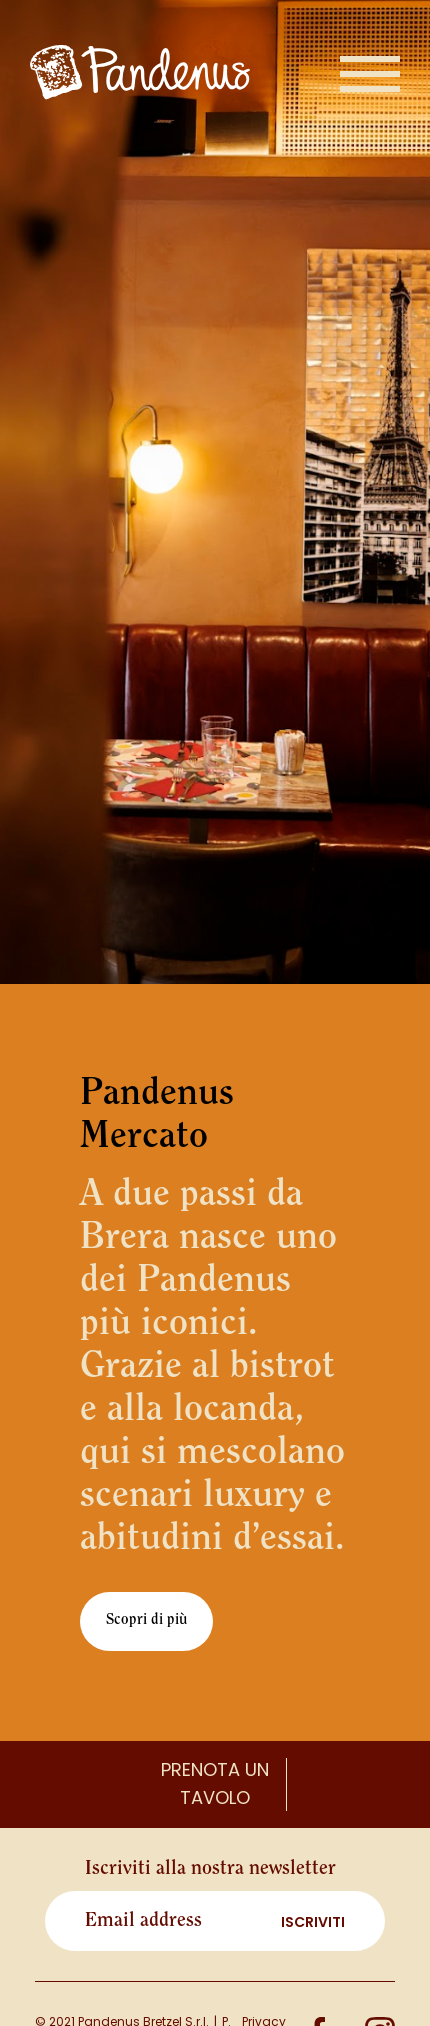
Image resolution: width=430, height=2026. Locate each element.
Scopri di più (146, 1620)
